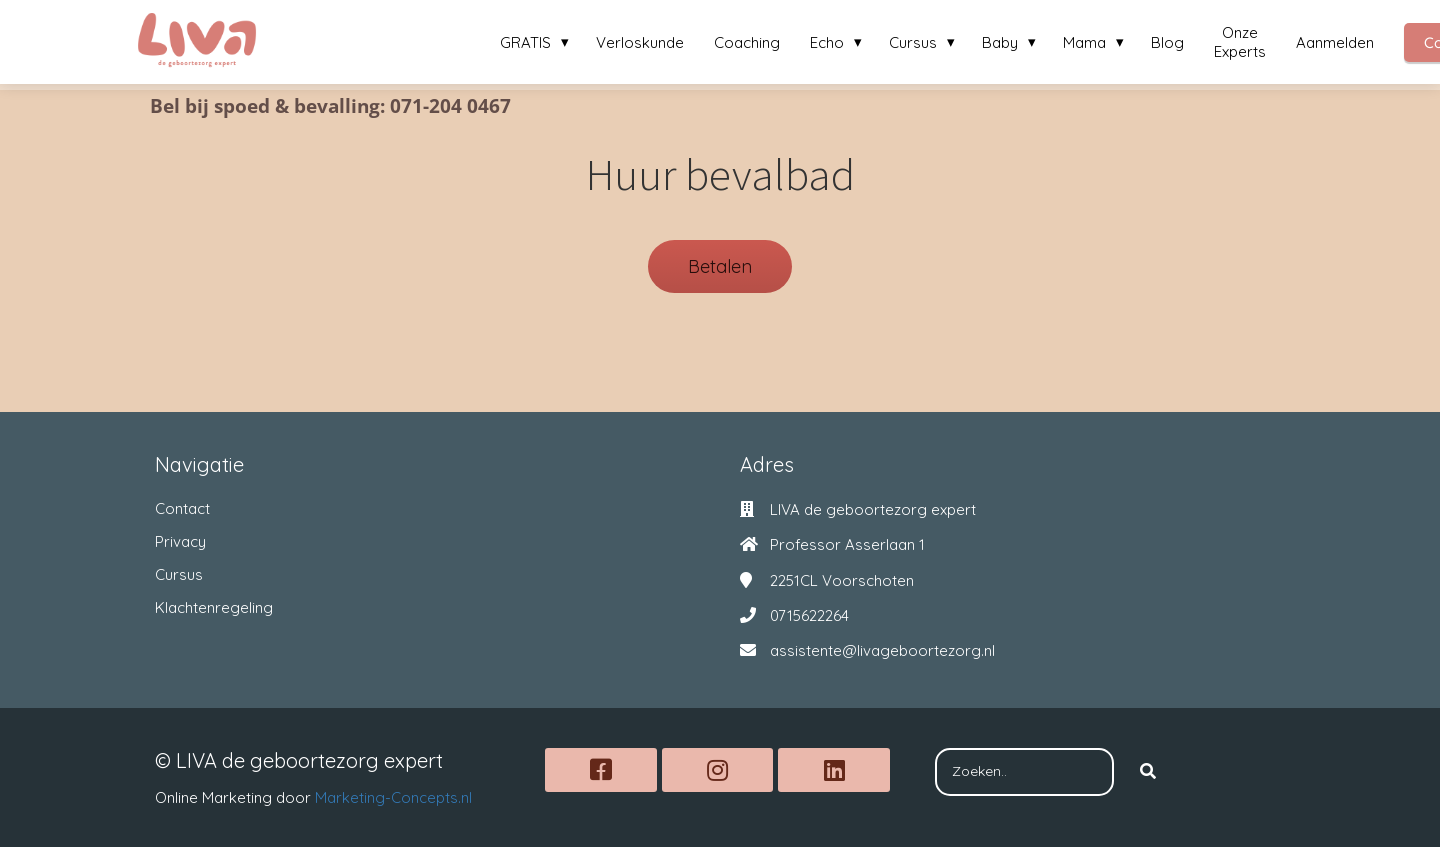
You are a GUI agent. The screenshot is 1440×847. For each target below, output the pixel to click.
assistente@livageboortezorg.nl (882, 650)
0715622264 (809, 615)
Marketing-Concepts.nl (393, 797)
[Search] (1148, 772)
